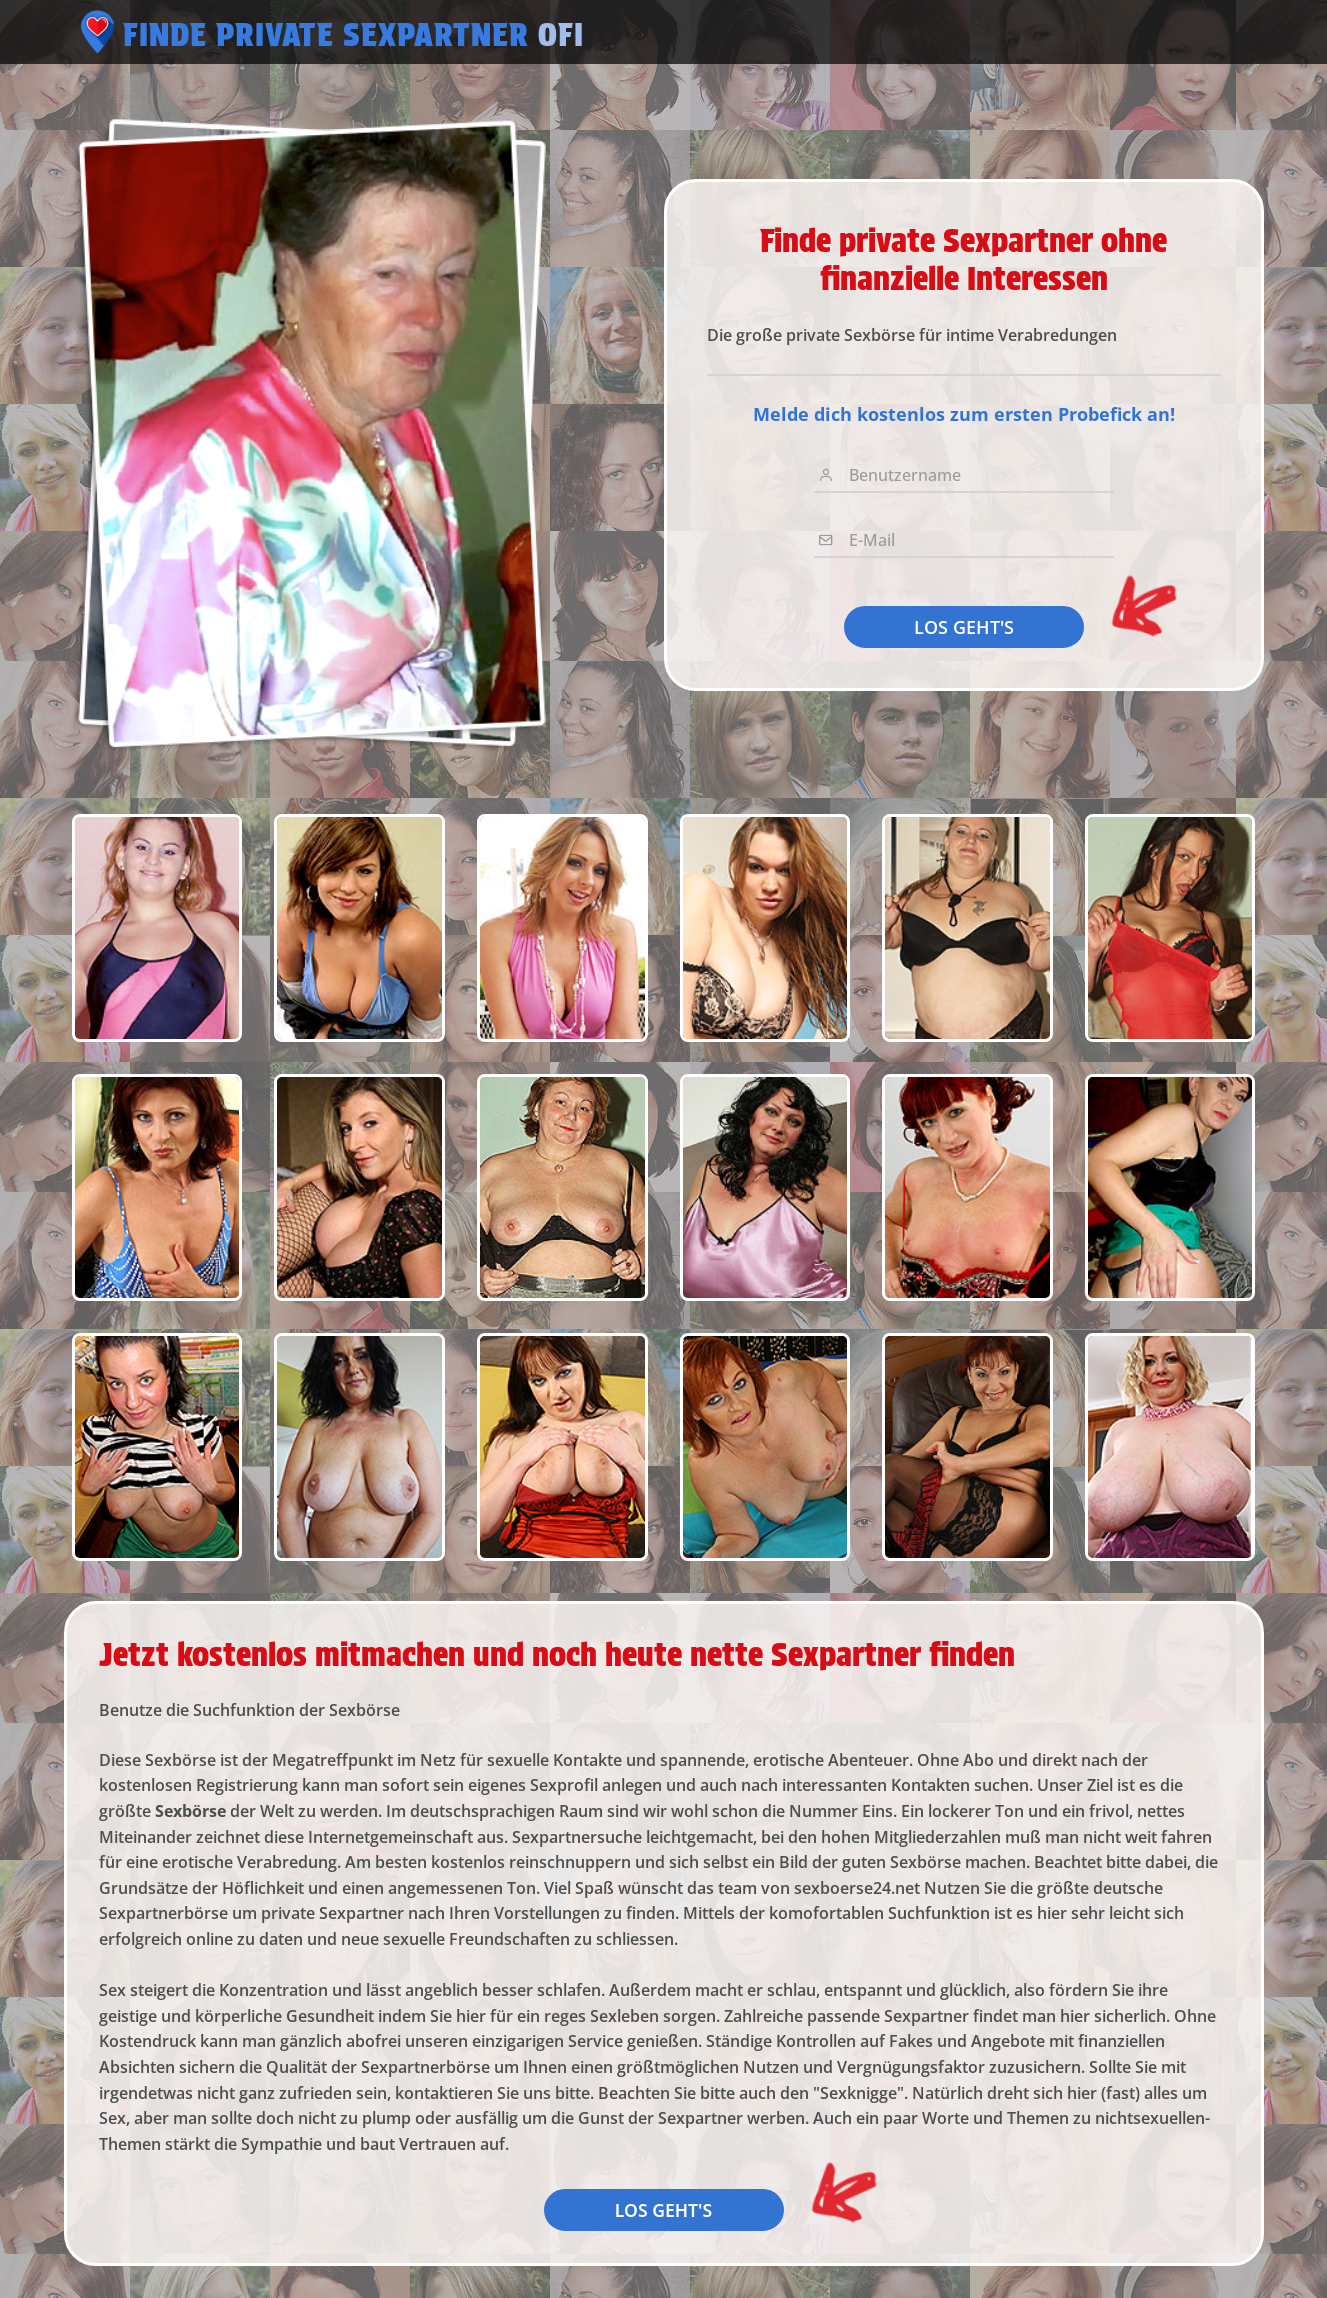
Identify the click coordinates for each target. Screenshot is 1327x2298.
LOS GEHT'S (964, 627)
